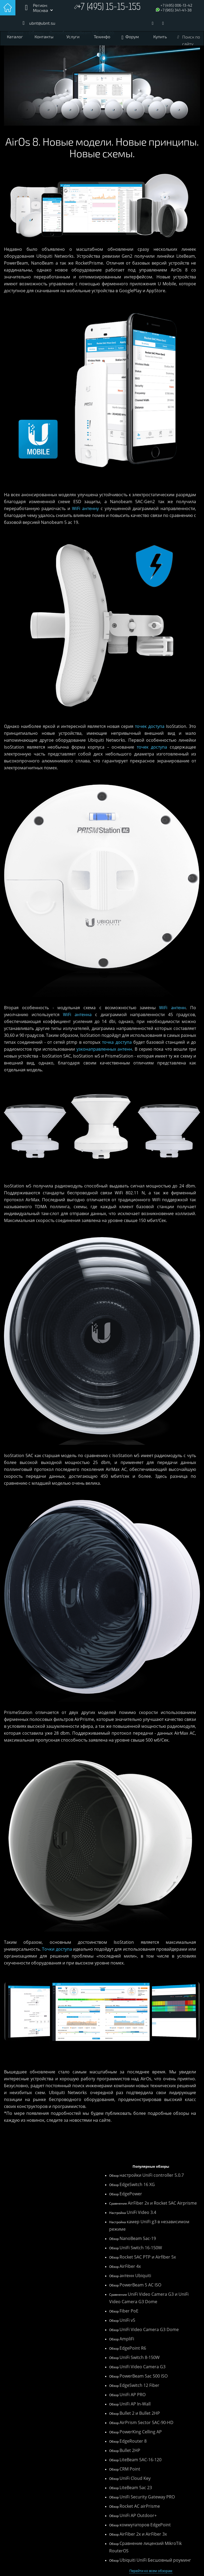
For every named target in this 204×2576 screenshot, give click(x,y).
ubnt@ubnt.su (42, 23)
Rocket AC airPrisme (140, 2506)
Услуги (72, 36)
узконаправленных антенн (104, 1049)
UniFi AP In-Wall (135, 2404)
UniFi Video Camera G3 (142, 2367)
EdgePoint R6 (133, 2348)
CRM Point (130, 2469)
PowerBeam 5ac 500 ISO (144, 2376)
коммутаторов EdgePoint (145, 2525)
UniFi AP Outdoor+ (138, 2515)
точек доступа (149, 726)
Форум (132, 36)
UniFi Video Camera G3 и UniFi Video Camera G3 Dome (149, 2298)
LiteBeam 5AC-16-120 (141, 2460)
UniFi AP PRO (133, 2394)
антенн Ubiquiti (135, 2275)
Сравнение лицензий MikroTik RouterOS (145, 2547)
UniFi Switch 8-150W (140, 2357)
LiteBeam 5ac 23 (136, 2487)
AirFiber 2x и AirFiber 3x (143, 2534)
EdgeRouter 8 (133, 2441)
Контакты (44, 36)
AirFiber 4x (130, 2266)
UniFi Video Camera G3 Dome (149, 2329)
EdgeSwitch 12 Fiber (139, 2385)
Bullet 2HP (130, 2450)
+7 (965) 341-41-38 (176, 10)
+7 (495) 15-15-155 (109, 7)
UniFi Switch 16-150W (141, 2248)
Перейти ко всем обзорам (150, 2570)
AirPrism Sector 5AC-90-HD (146, 2422)
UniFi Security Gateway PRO (147, 2497)
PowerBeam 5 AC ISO (140, 2285)
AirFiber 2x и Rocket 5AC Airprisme (162, 2203)
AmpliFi (127, 2339)
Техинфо (102, 36)
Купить (160, 36)
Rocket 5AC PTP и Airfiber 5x (148, 2257)
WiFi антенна (77, 1014)
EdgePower (131, 2194)
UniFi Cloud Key (135, 2478)
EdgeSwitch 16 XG (137, 2184)
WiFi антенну (85, 508)
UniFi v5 (127, 2320)
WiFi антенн (172, 1008)
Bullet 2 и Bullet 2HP (140, 2413)
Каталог (15, 36)
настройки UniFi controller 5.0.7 (152, 2175)
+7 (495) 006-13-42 (176, 5)
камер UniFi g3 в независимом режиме (149, 2225)
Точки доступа (57, 1949)
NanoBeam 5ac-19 (138, 2238)
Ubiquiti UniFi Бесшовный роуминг (155, 2560)
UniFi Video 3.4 (141, 2212)
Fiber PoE (129, 2311)
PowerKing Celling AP (141, 2432)
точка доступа (116, 1042)
